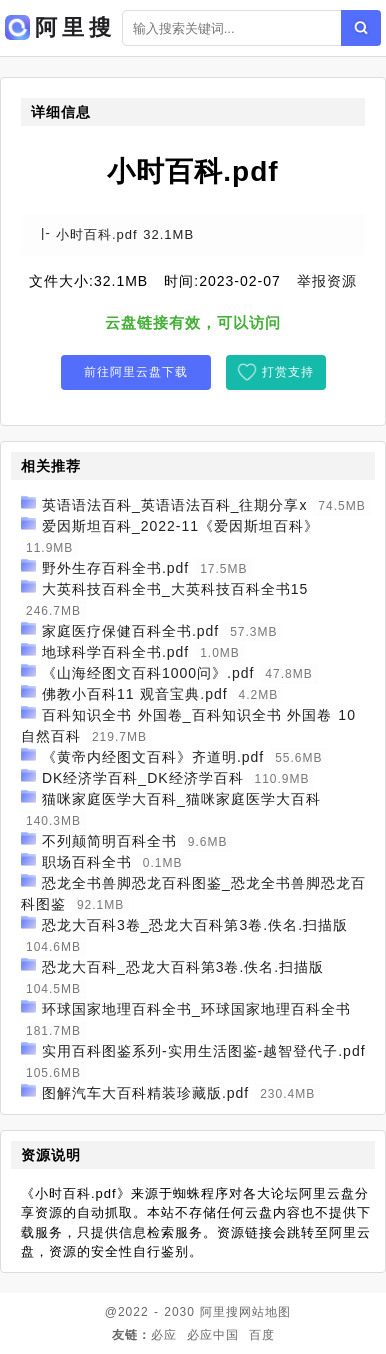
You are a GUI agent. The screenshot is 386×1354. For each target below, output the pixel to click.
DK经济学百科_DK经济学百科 (143, 778)
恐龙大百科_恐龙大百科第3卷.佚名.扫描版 (183, 967)
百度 (262, 1335)
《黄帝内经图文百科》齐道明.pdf (153, 757)
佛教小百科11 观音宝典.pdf (135, 694)
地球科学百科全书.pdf (115, 652)
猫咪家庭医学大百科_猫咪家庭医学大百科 (181, 799)
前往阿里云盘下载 (136, 372)
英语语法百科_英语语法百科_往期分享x (175, 505)
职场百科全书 (87, 862)
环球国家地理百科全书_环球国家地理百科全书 (196, 1009)
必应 (164, 1335)
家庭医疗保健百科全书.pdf (130, 631)
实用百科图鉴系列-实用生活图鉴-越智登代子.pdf (204, 1051)
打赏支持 (288, 372)
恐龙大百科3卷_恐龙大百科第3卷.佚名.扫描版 (195, 925)
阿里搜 (219, 1312)
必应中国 (213, 1335)
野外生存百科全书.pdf (115, 568)
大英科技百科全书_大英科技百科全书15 (175, 589)
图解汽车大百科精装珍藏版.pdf (145, 1093)
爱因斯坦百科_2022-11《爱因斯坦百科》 (180, 526)
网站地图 (265, 1312)
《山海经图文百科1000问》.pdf (148, 673)
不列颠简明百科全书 (109, 841)
